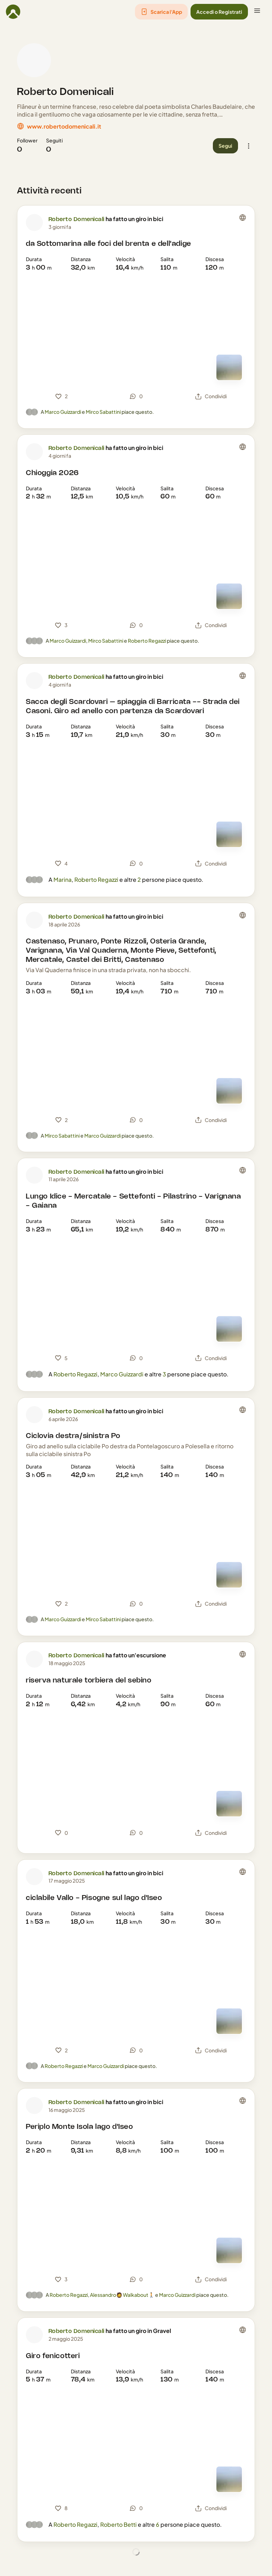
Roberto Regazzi (147, 640)
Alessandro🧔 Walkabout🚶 (122, 2295)
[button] (161, 11)
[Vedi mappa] (229, 367)
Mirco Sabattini (103, 411)
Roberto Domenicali (65, 92)
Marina (62, 879)
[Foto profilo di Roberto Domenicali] (34, 60)
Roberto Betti (118, 2524)
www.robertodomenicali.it (64, 126)
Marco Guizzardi (63, 411)
